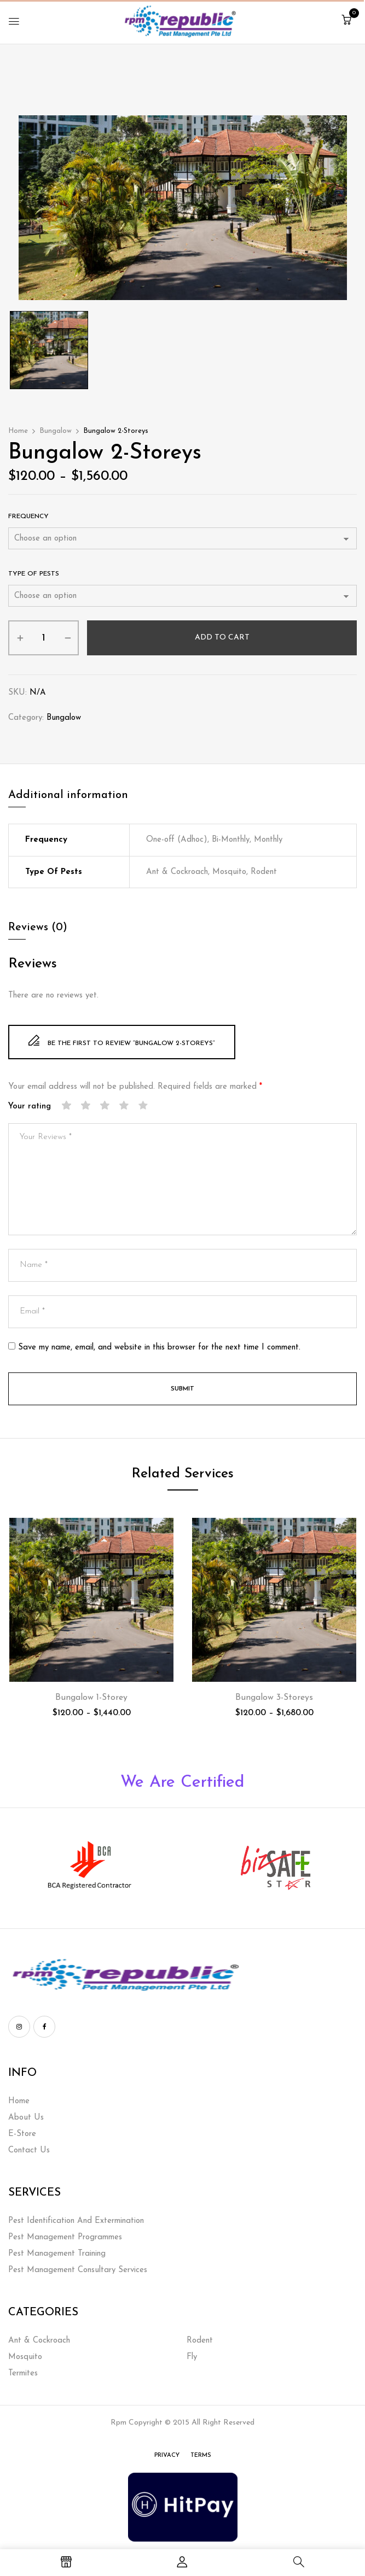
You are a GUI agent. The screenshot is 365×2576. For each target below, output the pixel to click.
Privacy (166, 2455)
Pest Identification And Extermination (76, 2221)
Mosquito (25, 2357)
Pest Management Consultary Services (77, 2270)
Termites (23, 2373)
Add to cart (222, 637)
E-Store (22, 2134)
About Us (26, 2118)
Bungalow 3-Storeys (274, 1697)
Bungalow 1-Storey (91, 1697)
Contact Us (29, 2150)
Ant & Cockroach (39, 2341)
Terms (200, 2455)
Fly (192, 2357)
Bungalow (55, 431)
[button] (346, 21)
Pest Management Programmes (65, 2237)
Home (18, 431)
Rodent (200, 2341)
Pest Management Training (57, 2254)
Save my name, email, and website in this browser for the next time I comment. (159, 1347)
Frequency (28, 516)
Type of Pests (33, 574)
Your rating (29, 1106)
